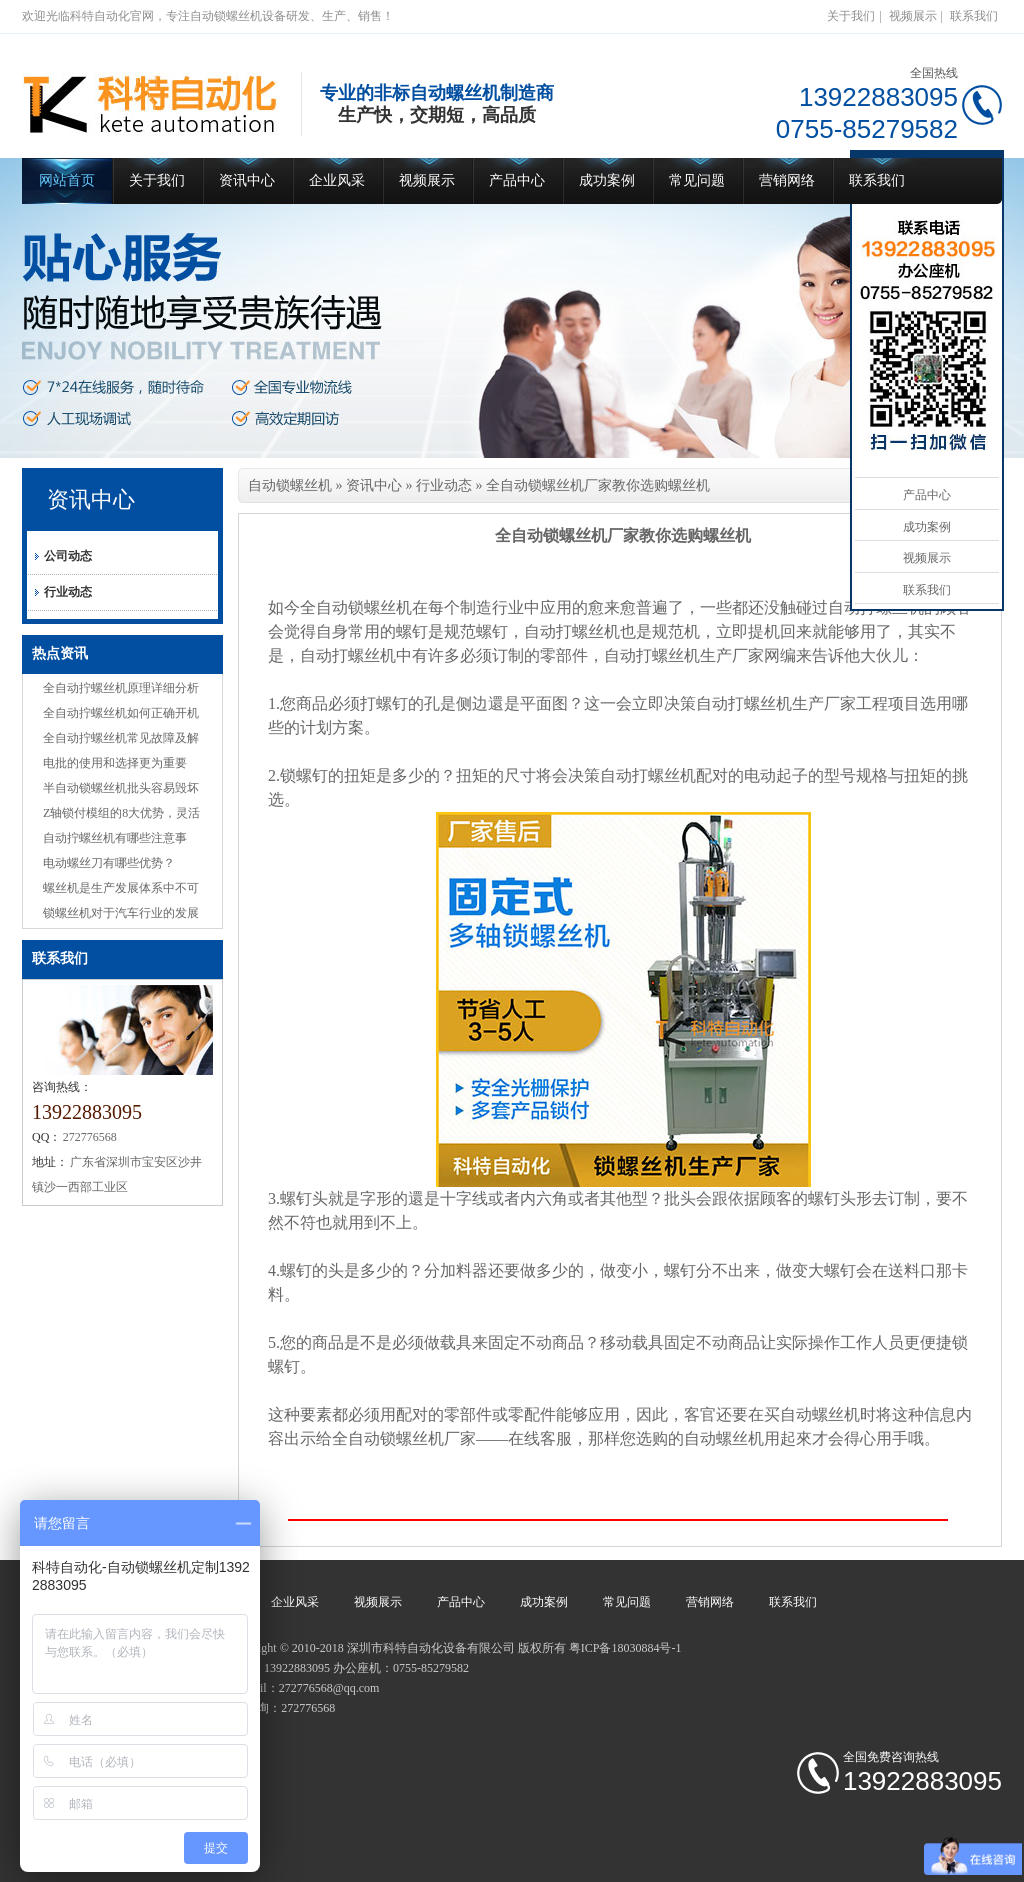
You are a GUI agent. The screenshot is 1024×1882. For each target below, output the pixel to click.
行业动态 (68, 592)
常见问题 (697, 180)
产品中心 (517, 180)
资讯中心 (247, 180)
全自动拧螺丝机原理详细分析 (121, 688)
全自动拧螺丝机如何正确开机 (121, 713)
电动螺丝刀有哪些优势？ (109, 863)
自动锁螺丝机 (290, 485)
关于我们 (851, 16)
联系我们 (974, 16)
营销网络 (787, 180)
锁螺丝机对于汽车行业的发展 (121, 913)
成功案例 (607, 180)
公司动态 (68, 556)
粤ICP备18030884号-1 (625, 1648)
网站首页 (67, 180)
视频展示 (913, 16)
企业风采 (337, 180)
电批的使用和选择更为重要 (115, 763)
